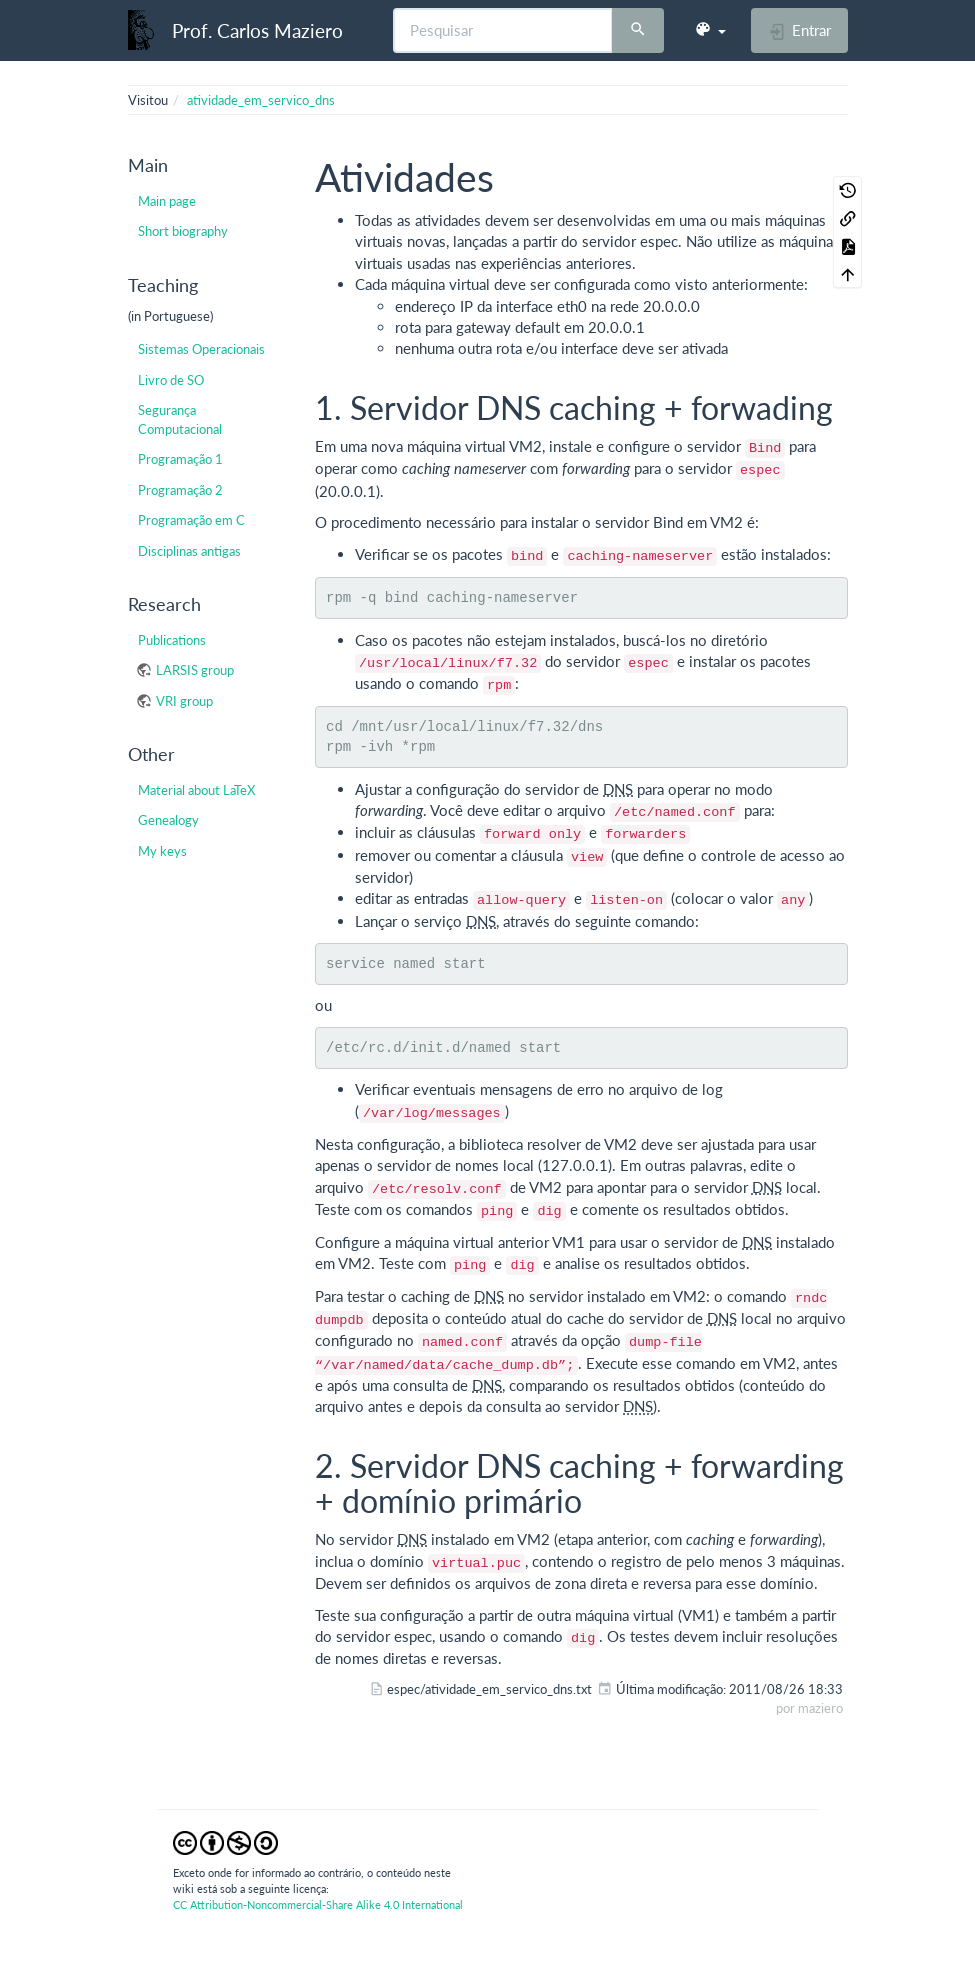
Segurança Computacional (180, 419)
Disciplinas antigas (189, 551)
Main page (167, 201)
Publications (172, 640)
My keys (162, 851)
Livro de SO (171, 380)
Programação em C (191, 520)
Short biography (183, 231)
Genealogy (168, 820)
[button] (710, 30)
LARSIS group (195, 670)
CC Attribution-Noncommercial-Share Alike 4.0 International (318, 1904)
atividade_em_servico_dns (261, 100)
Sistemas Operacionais (201, 349)
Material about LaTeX (196, 790)
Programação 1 (180, 459)
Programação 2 (180, 490)
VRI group (184, 701)
